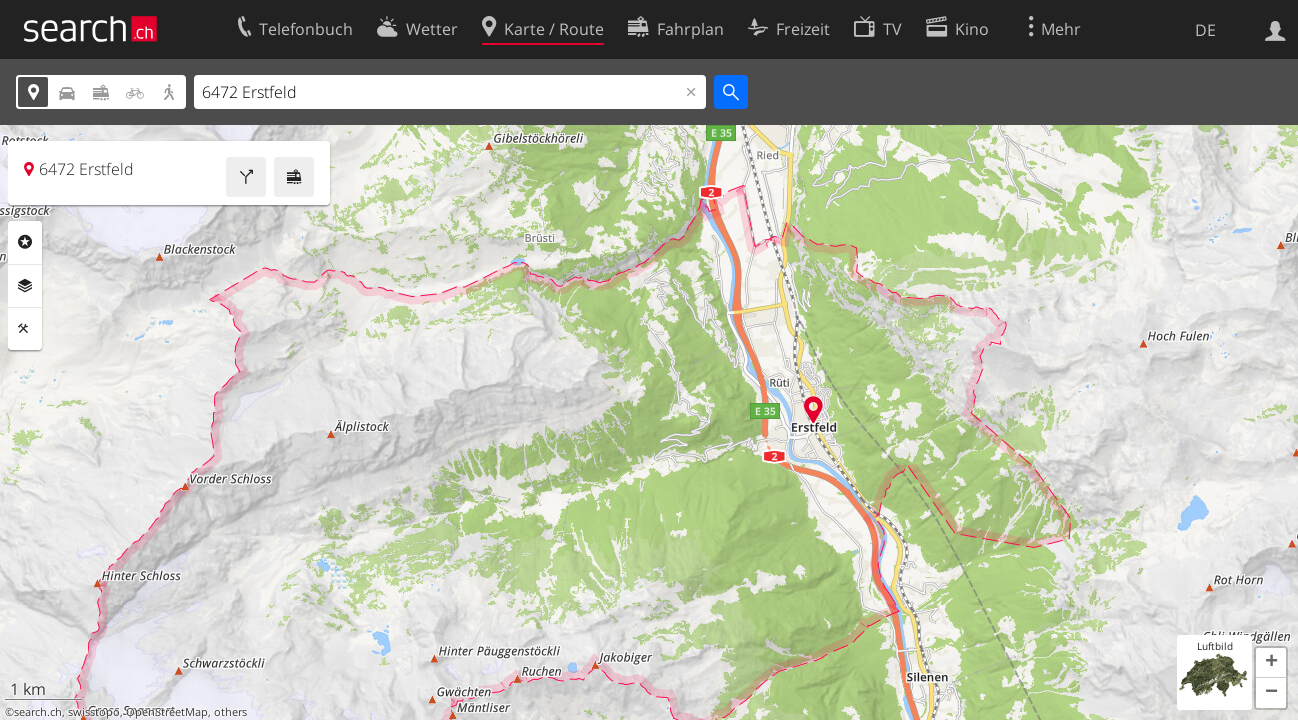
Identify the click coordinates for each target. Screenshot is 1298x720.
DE (1205, 30)
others (230, 712)
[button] (1271, 663)
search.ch (38, 712)
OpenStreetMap (167, 712)
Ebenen (25, 286)
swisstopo (94, 712)
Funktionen (25, 329)
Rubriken (25, 242)
